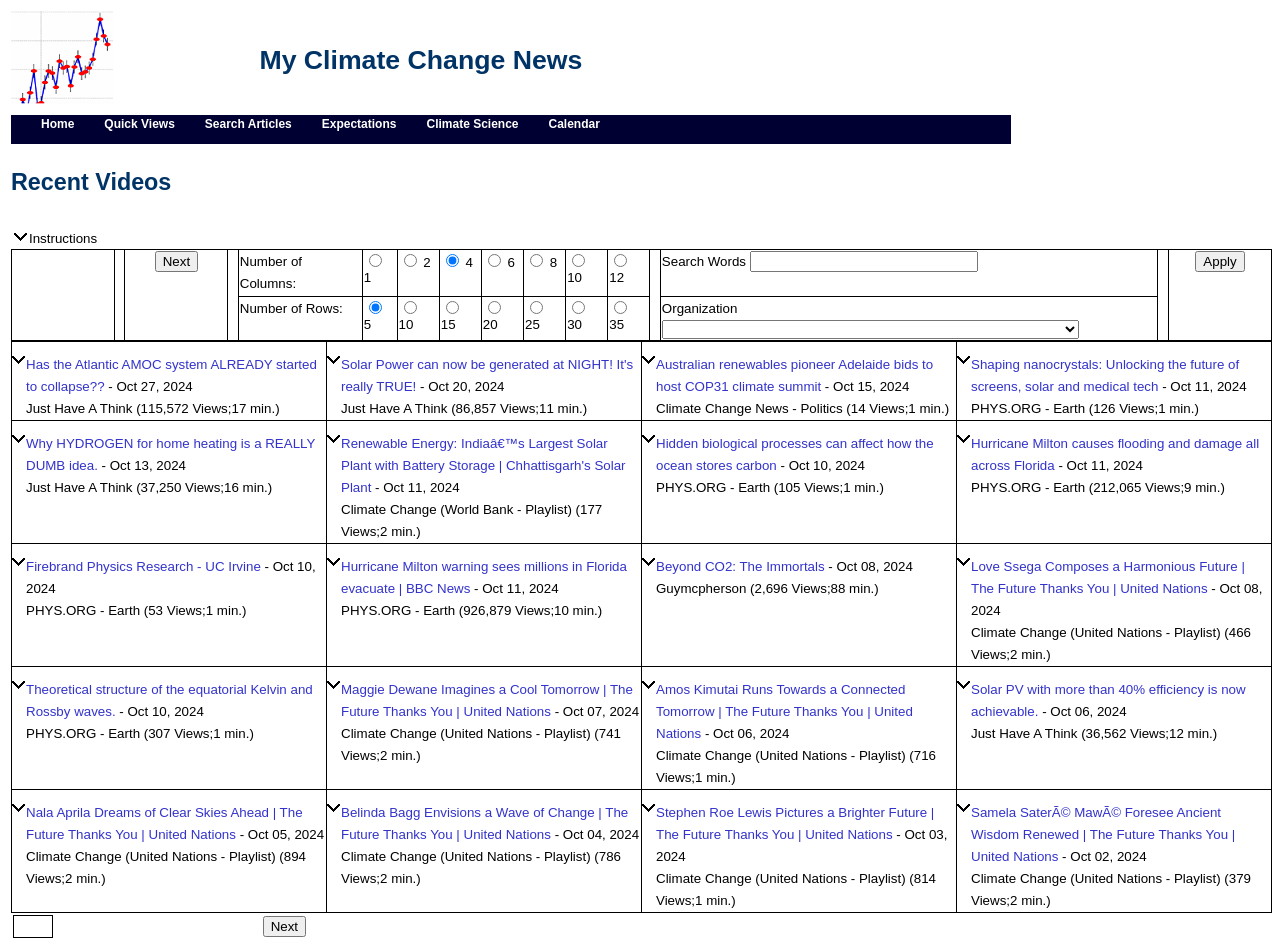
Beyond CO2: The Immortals (740, 566)
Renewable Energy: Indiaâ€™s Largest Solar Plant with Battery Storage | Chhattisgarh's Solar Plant (483, 465)
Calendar (574, 124)
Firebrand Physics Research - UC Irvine (143, 566)
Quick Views (139, 124)
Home (57, 124)
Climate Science (472, 124)
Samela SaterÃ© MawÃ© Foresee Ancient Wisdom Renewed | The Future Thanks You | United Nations (1103, 834)
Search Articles (248, 124)
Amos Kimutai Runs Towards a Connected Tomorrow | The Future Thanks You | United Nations (784, 711)
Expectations (359, 124)
